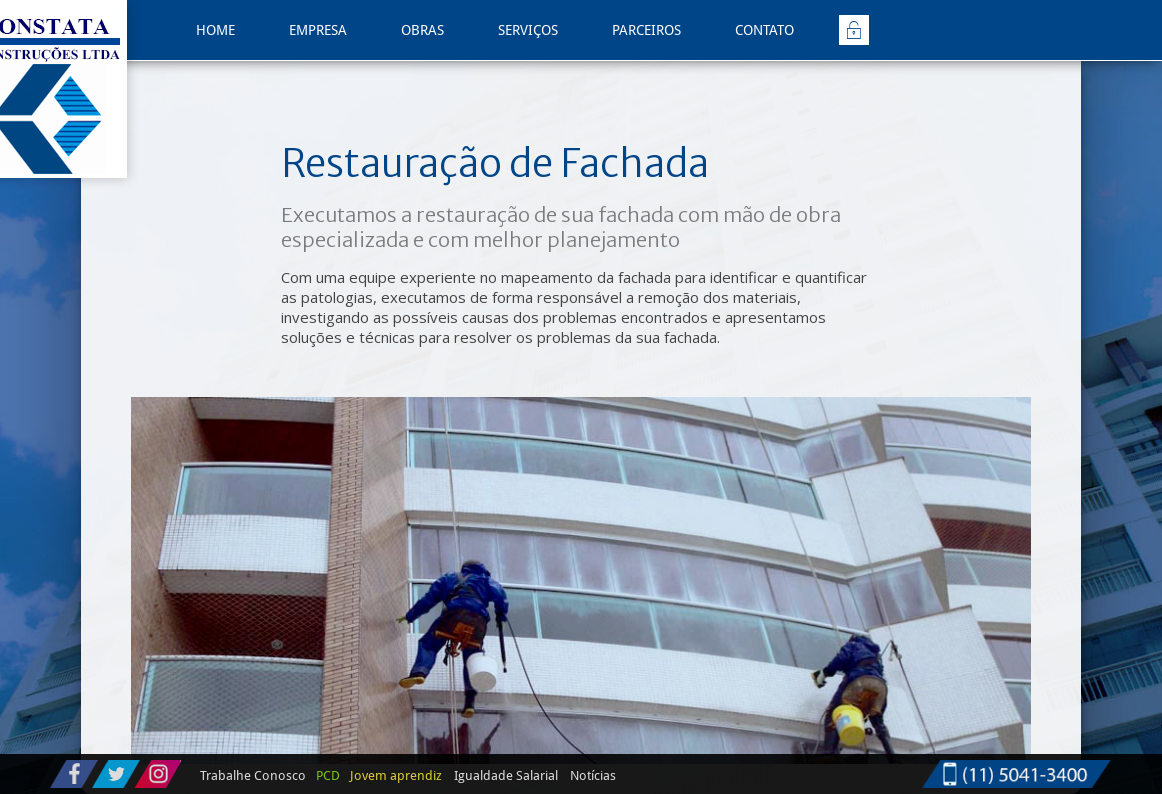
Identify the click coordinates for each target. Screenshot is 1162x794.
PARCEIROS (646, 30)
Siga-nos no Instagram (158, 774)
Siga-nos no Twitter (116, 774)
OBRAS (422, 30)
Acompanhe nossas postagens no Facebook (74, 774)
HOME (215, 30)
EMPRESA (318, 30)
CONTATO (764, 30)
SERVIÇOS (528, 30)
